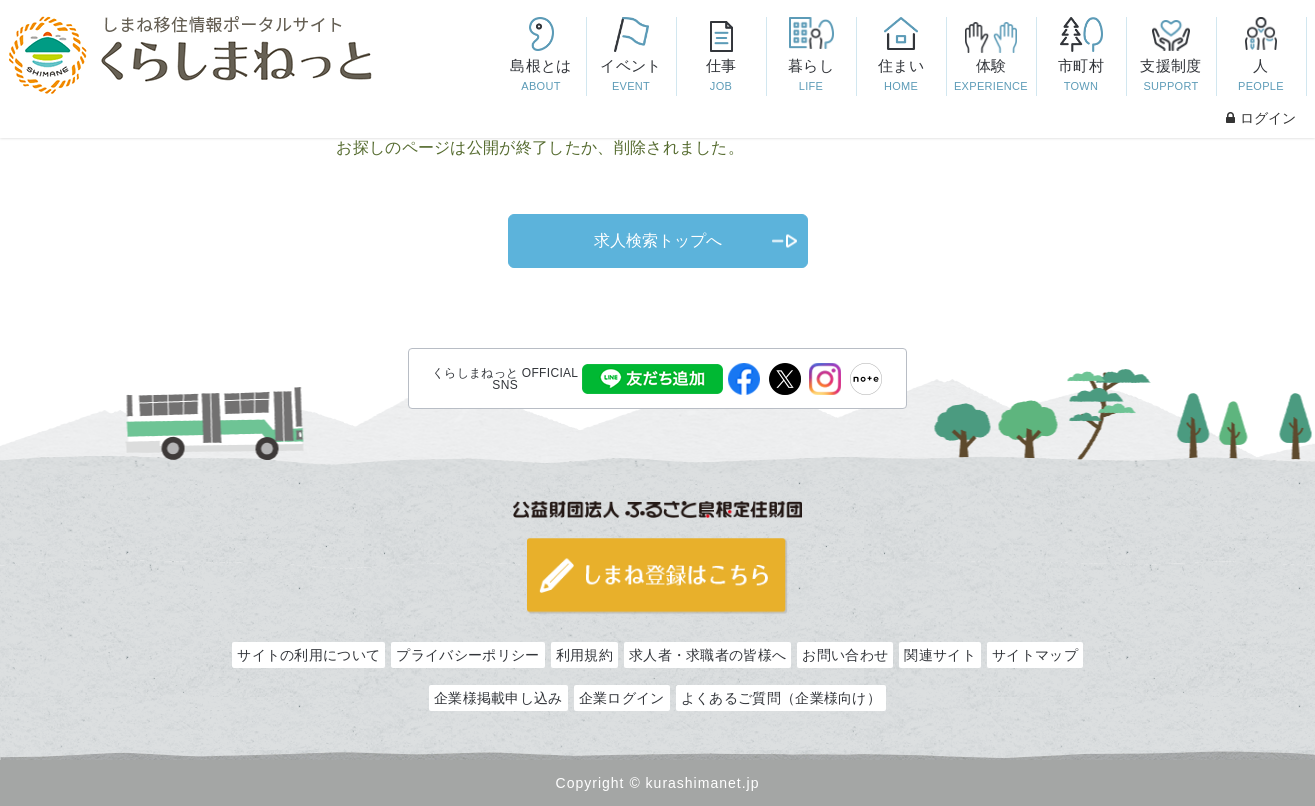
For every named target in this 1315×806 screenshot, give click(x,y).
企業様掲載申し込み (498, 698)
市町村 (1081, 76)
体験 (991, 76)
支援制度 (1171, 76)
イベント (631, 76)
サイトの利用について (308, 655)
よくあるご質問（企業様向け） (781, 698)
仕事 (721, 76)
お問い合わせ (845, 655)
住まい (901, 76)
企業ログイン (622, 698)
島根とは (541, 76)
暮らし (811, 76)
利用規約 (584, 655)
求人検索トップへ (658, 240)
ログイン (1261, 118)
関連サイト (940, 655)
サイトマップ (1035, 655)
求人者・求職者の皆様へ (707, 655)
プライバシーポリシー (467, 655)
